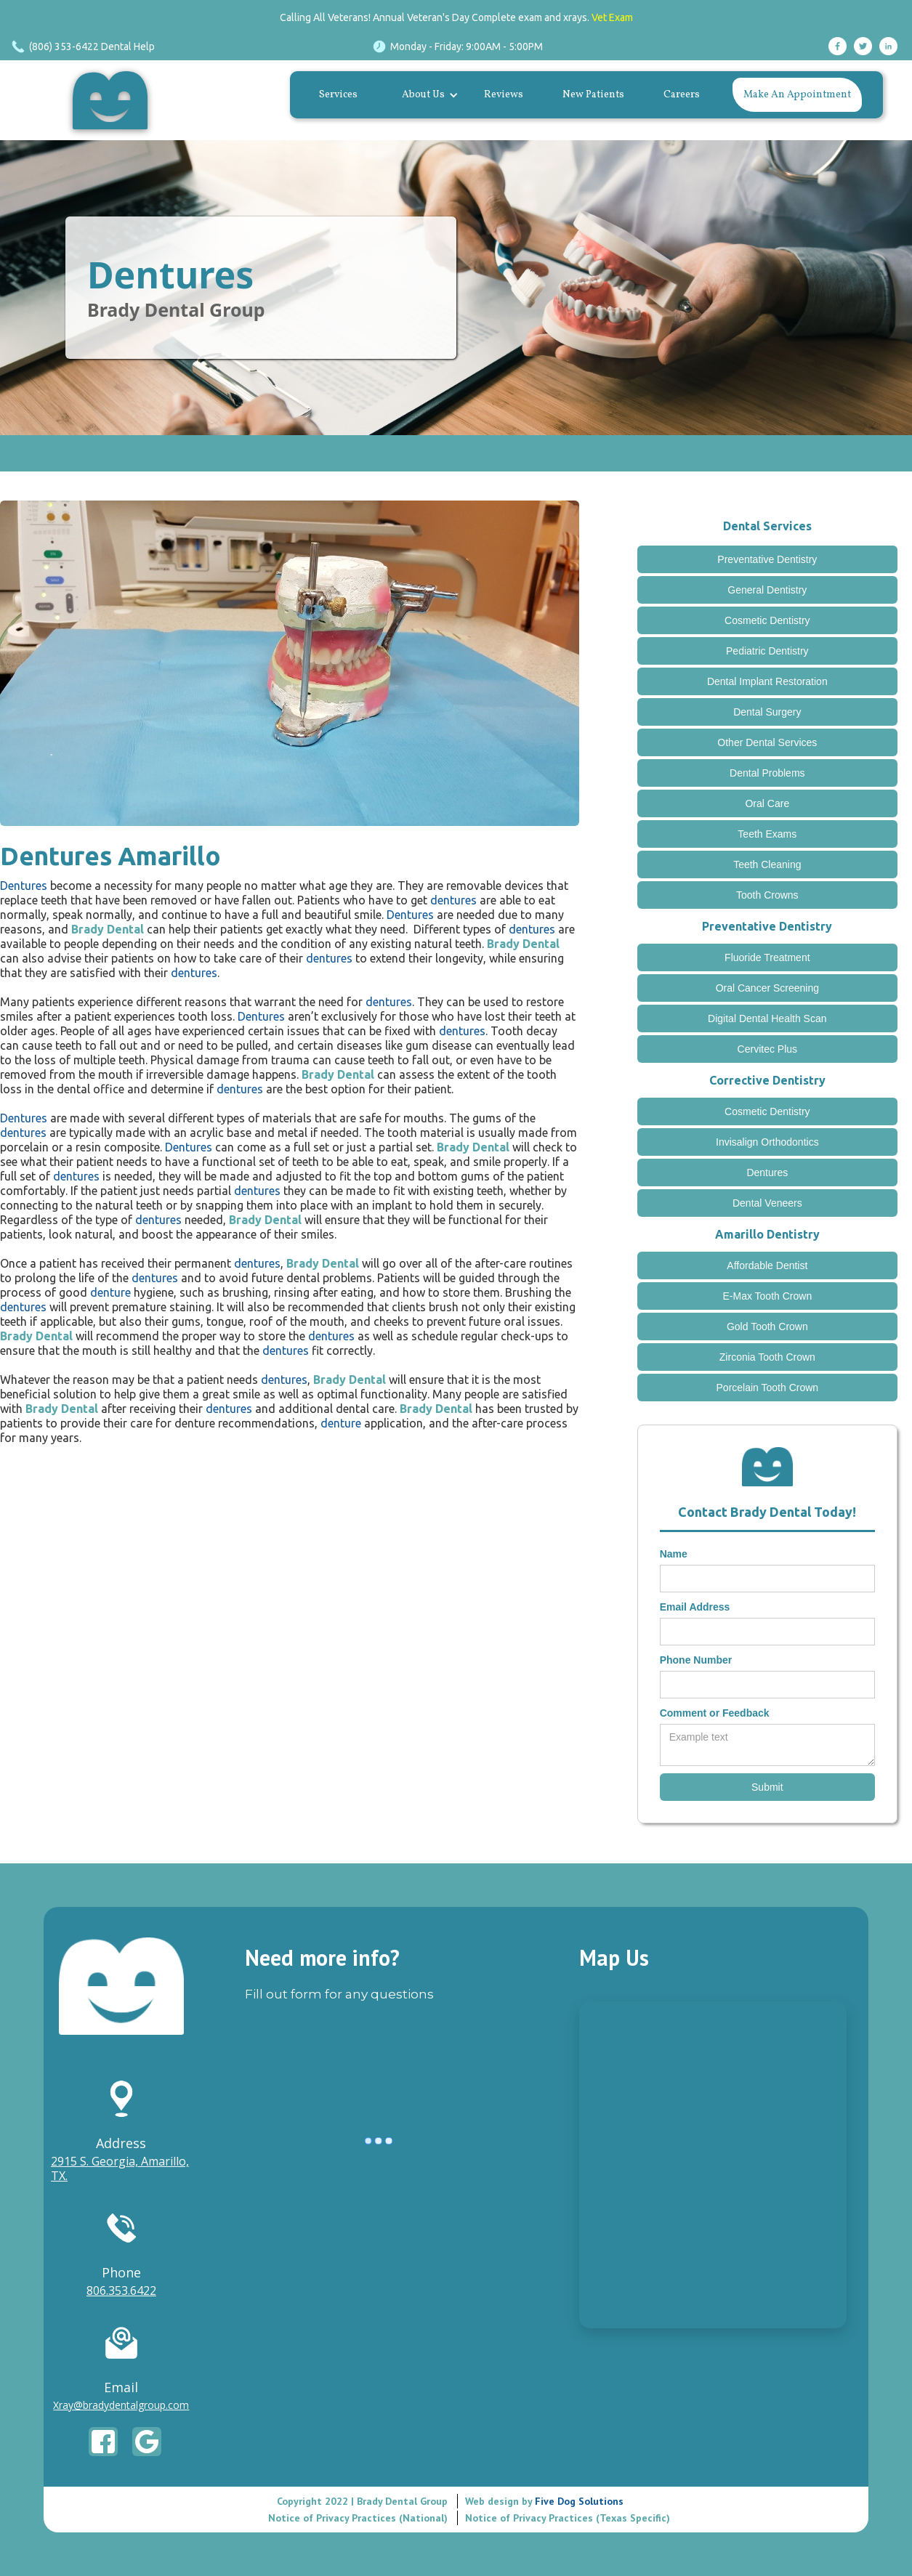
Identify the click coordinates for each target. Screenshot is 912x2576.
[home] (114, 100)
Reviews (503, 95)
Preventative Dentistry (767, 559)
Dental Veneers (767, 1203)
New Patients (593, 95)
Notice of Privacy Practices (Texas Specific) (567, 2517)
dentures (453, 900)
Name (673, 1554)
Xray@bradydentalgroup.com (121, 2405)
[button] (427, 95)
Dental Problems (767, 773)
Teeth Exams (767, 834)
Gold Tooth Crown (767, 1326)
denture (110, 1292)
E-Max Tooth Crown (767, 1296)
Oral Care (767, 803)
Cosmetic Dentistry (767, 620)
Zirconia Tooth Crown (767, 1357)
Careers (681, 95)
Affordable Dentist (767, 1265)
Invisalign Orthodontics (767, 1142)
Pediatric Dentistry (767, 651)
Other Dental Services (767, 742)
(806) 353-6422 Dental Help (92, 46)
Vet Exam (612, 17)
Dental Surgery (767, 712)
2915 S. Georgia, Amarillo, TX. (120, 2168)
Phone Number (696, 1660)
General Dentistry (767, 590)
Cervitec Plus (767, 1049)
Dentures (170, 274)
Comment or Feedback (715, 1713)
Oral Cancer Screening (767, 988)
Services (338, 95)
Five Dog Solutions (578, 2501)
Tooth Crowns (767, 895)
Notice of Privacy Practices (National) (358, 2517)
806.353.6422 (121, 2290)
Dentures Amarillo (110, 855)
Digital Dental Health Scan (767, 1018)
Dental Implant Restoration (767, 681)
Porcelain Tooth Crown (768, 1387)
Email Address (695, 1607)
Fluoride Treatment (767, 957)
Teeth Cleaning (767, 864)
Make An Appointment (797, 95)
